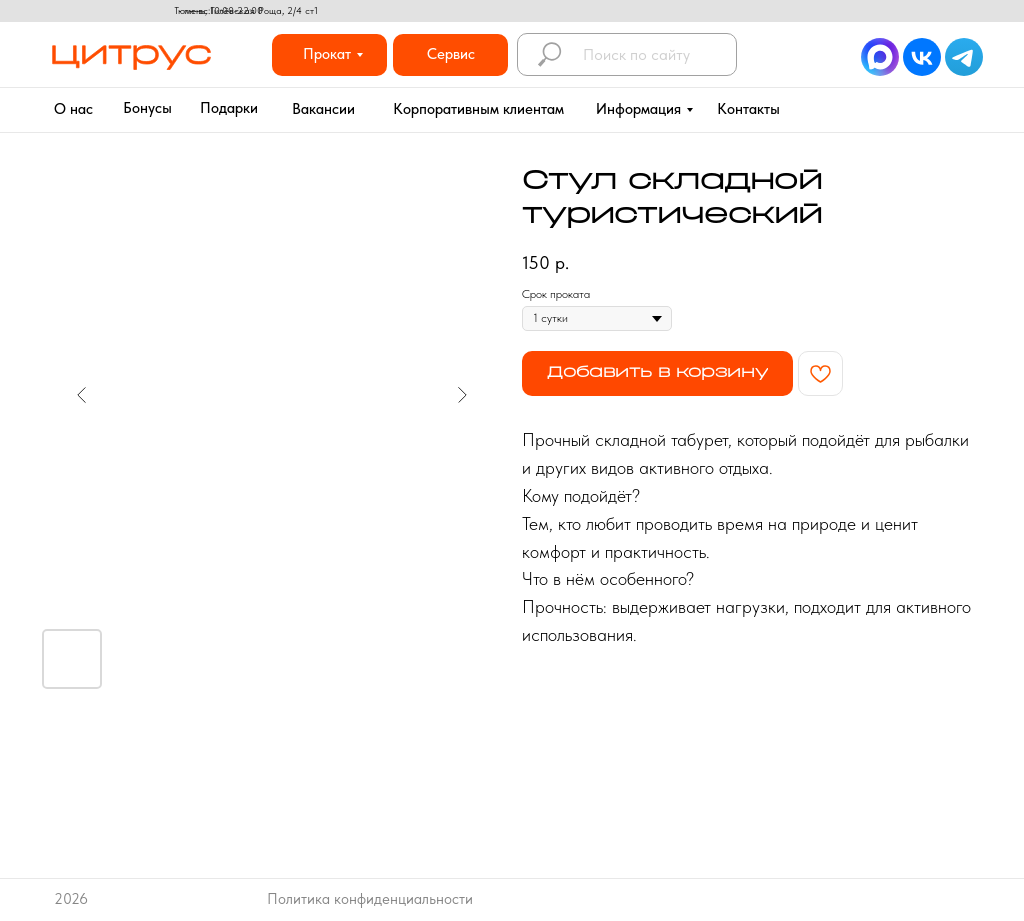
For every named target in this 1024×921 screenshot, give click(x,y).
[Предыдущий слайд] (82, 395)
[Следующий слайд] (462, 395)
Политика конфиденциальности (370, 899)
